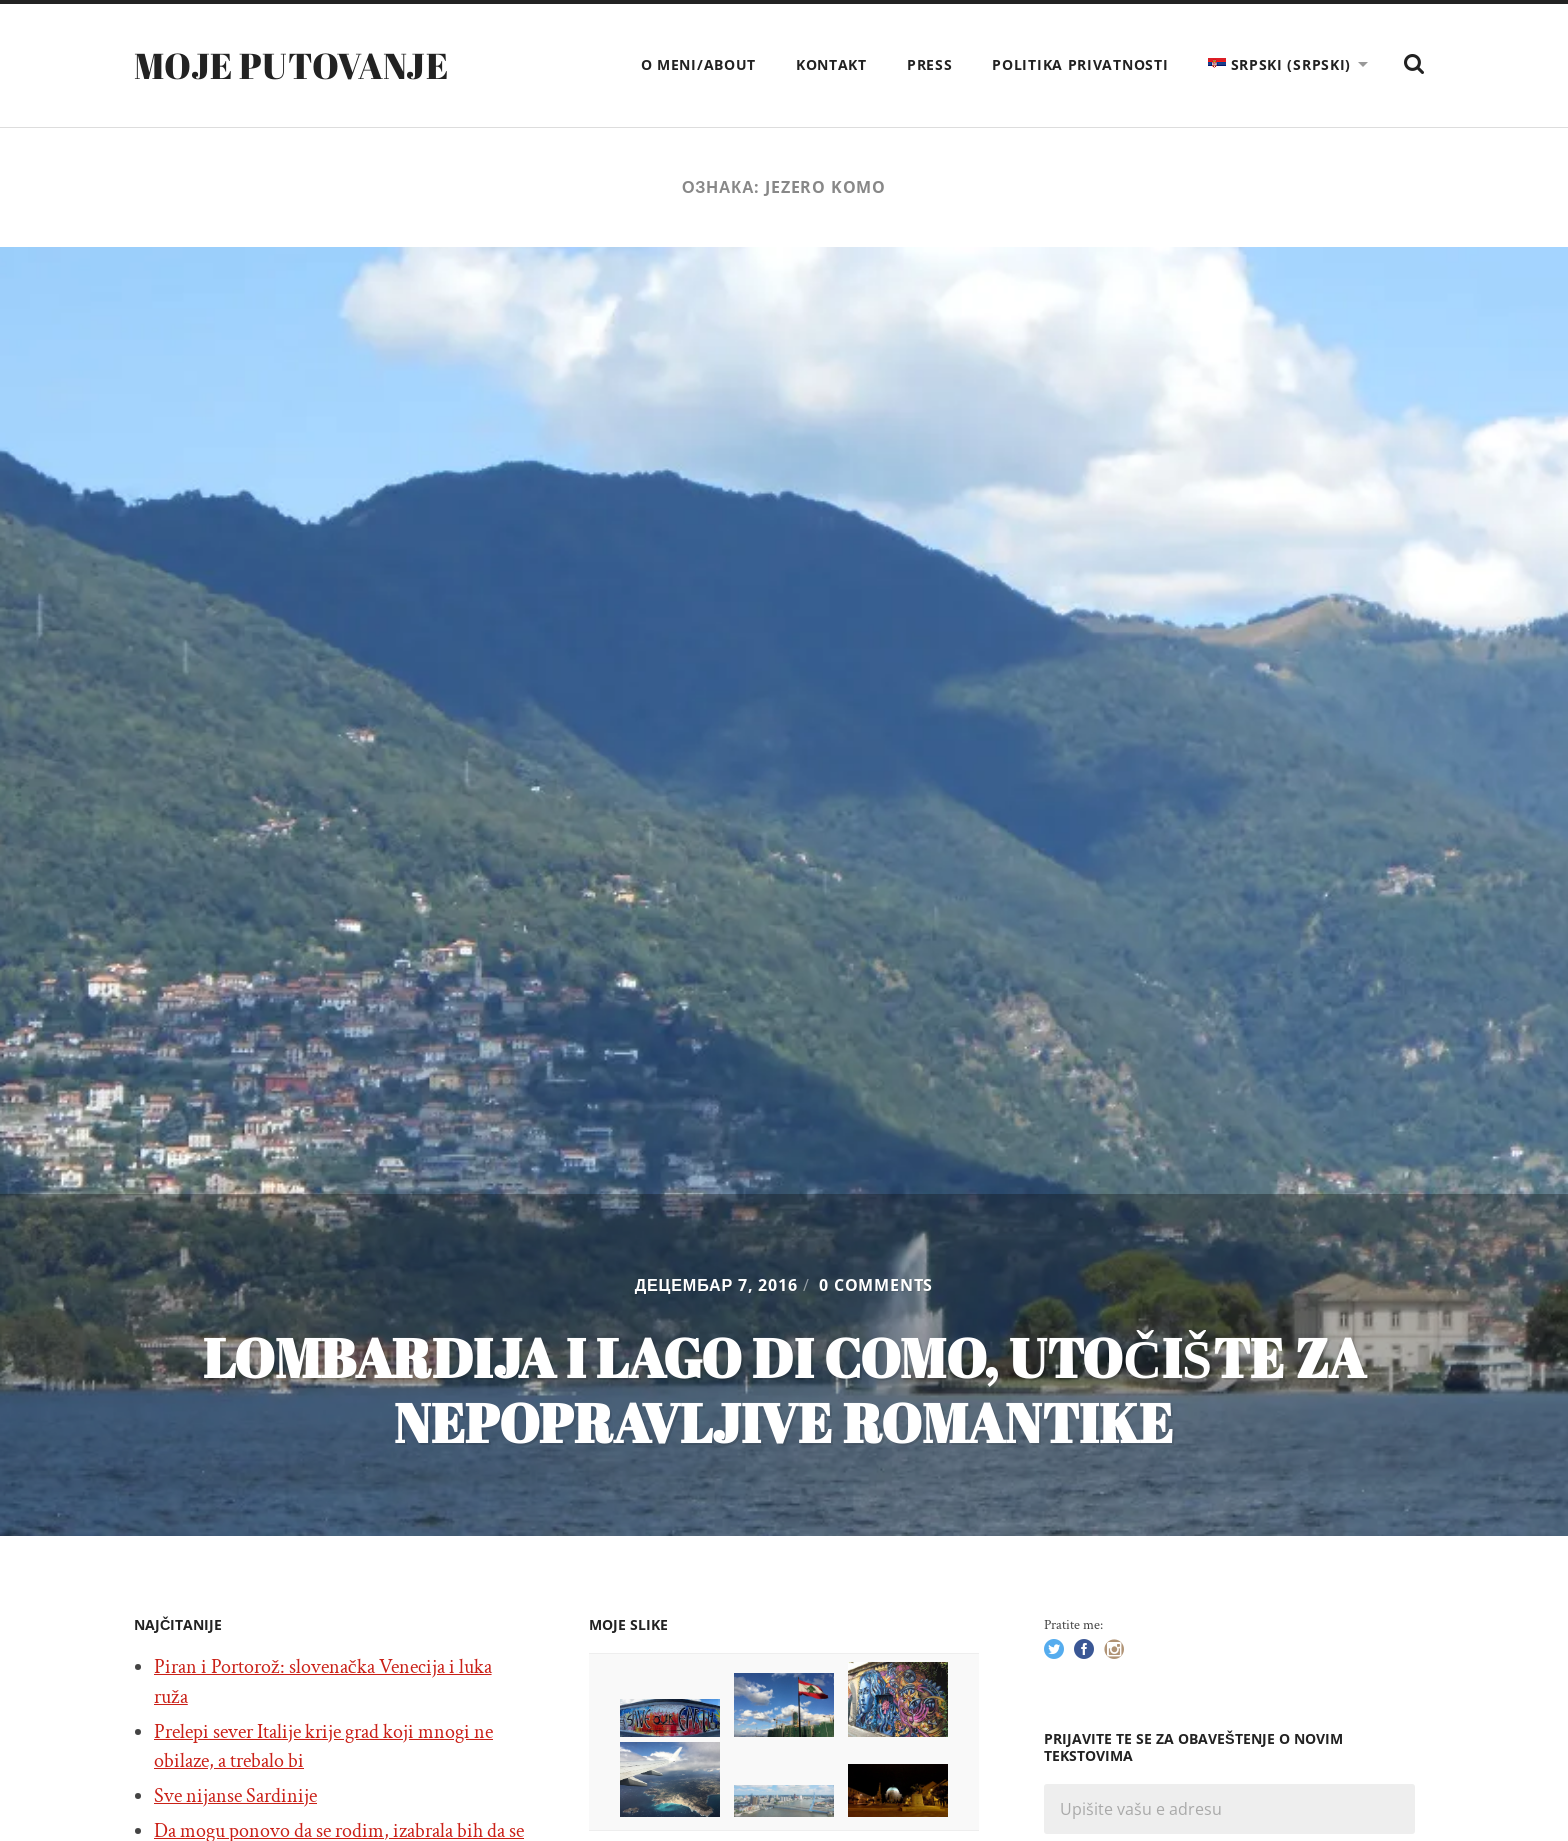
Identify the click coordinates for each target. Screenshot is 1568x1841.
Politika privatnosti (1080, 64)
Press (930, 64)
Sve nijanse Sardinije (235, 1796)
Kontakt (831, 64)
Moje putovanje (291, 65)
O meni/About (698, 64)
